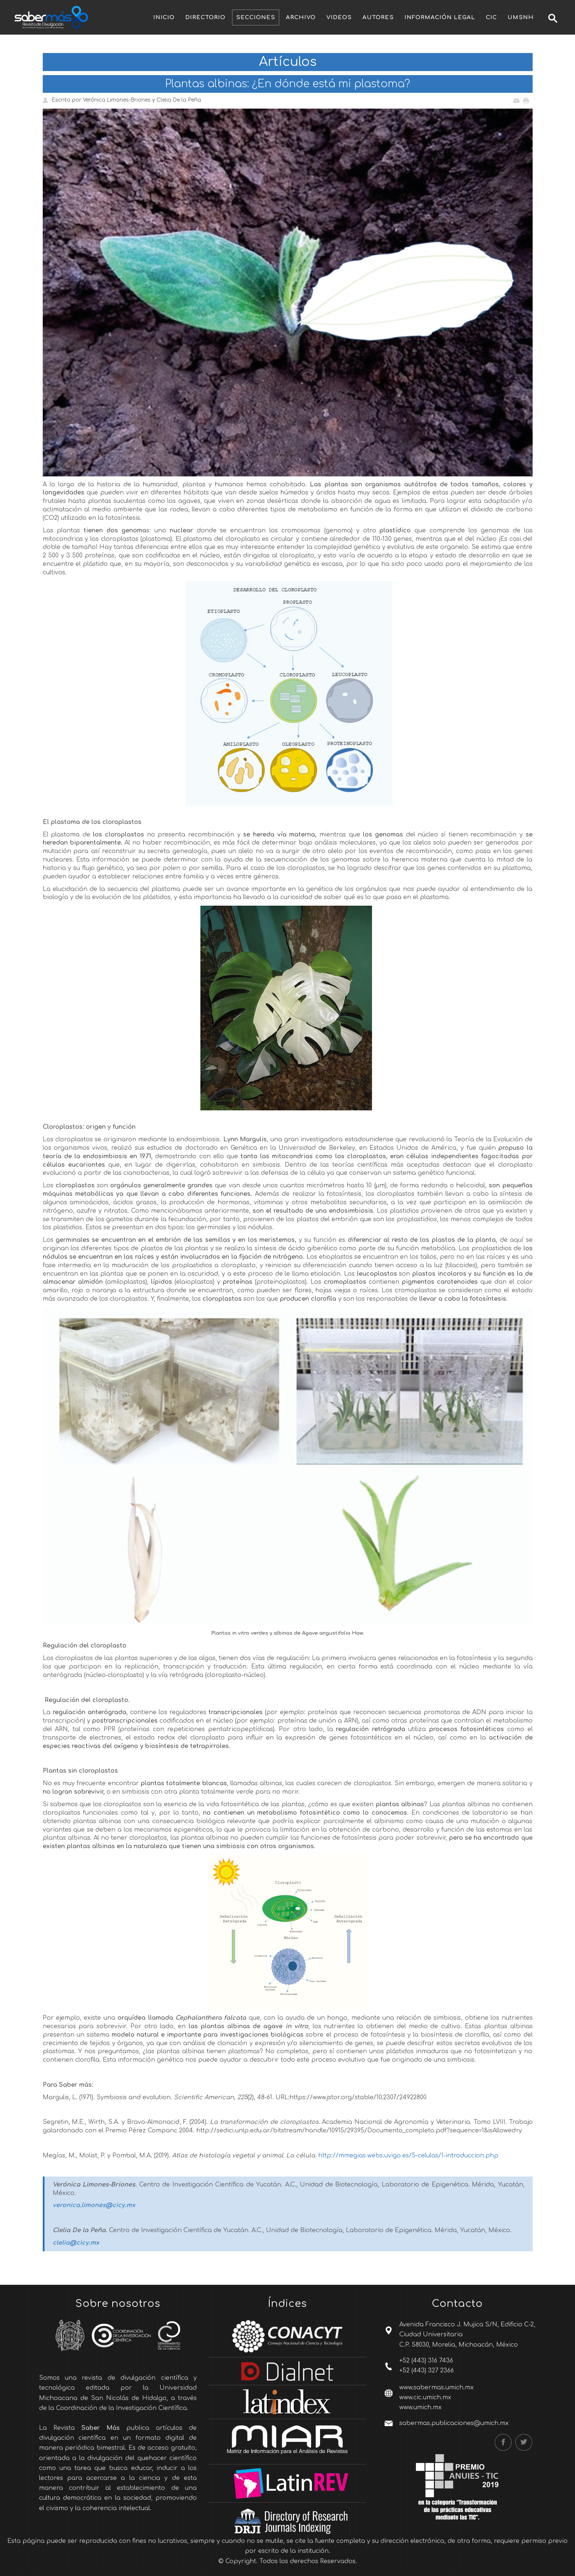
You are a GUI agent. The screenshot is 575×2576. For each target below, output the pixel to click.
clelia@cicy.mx (76, 2243)
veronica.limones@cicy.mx (94, 2205)
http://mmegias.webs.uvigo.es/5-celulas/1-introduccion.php (408, 2155)
